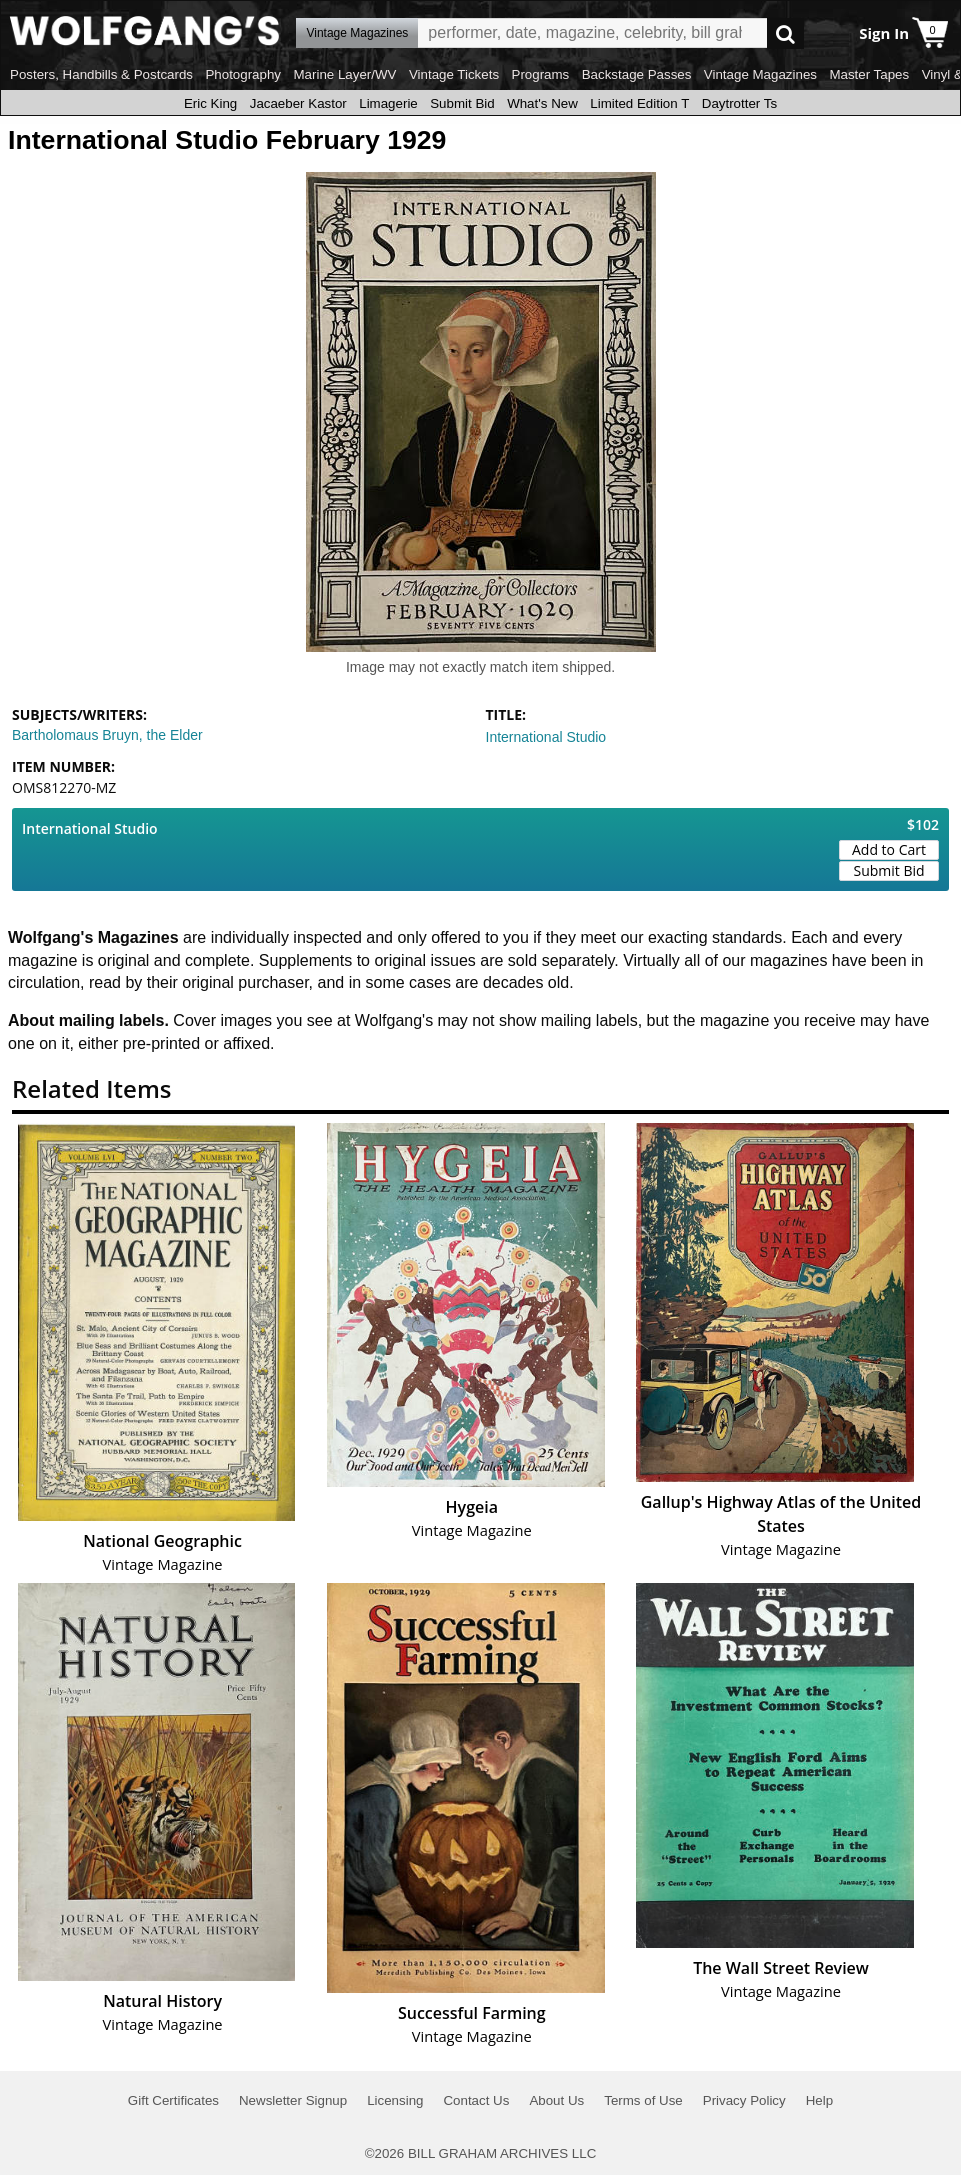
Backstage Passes (637, 74)
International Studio (546, 737)
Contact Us (476, 2100)
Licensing (395, 2100)
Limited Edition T (639, 103)
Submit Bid (462, 103)
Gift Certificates (173, 2100)
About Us (556, 2100)
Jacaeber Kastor (298, 103)
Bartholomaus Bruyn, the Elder (107, 735)
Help (819, 2100)
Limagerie (388, 103)
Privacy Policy (744, 2100)
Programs (541, 74)
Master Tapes (869, 74)
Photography (243, 74)
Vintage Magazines (760, 74)
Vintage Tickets (454, 74)
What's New (542, 103)
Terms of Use (643, 2100)
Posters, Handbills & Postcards (101, 74)
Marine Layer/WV (344, 74)
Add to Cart (889, 849)
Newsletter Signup (293, 2100)
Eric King (210, 103)
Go (785, 33)
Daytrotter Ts (739, 103)
